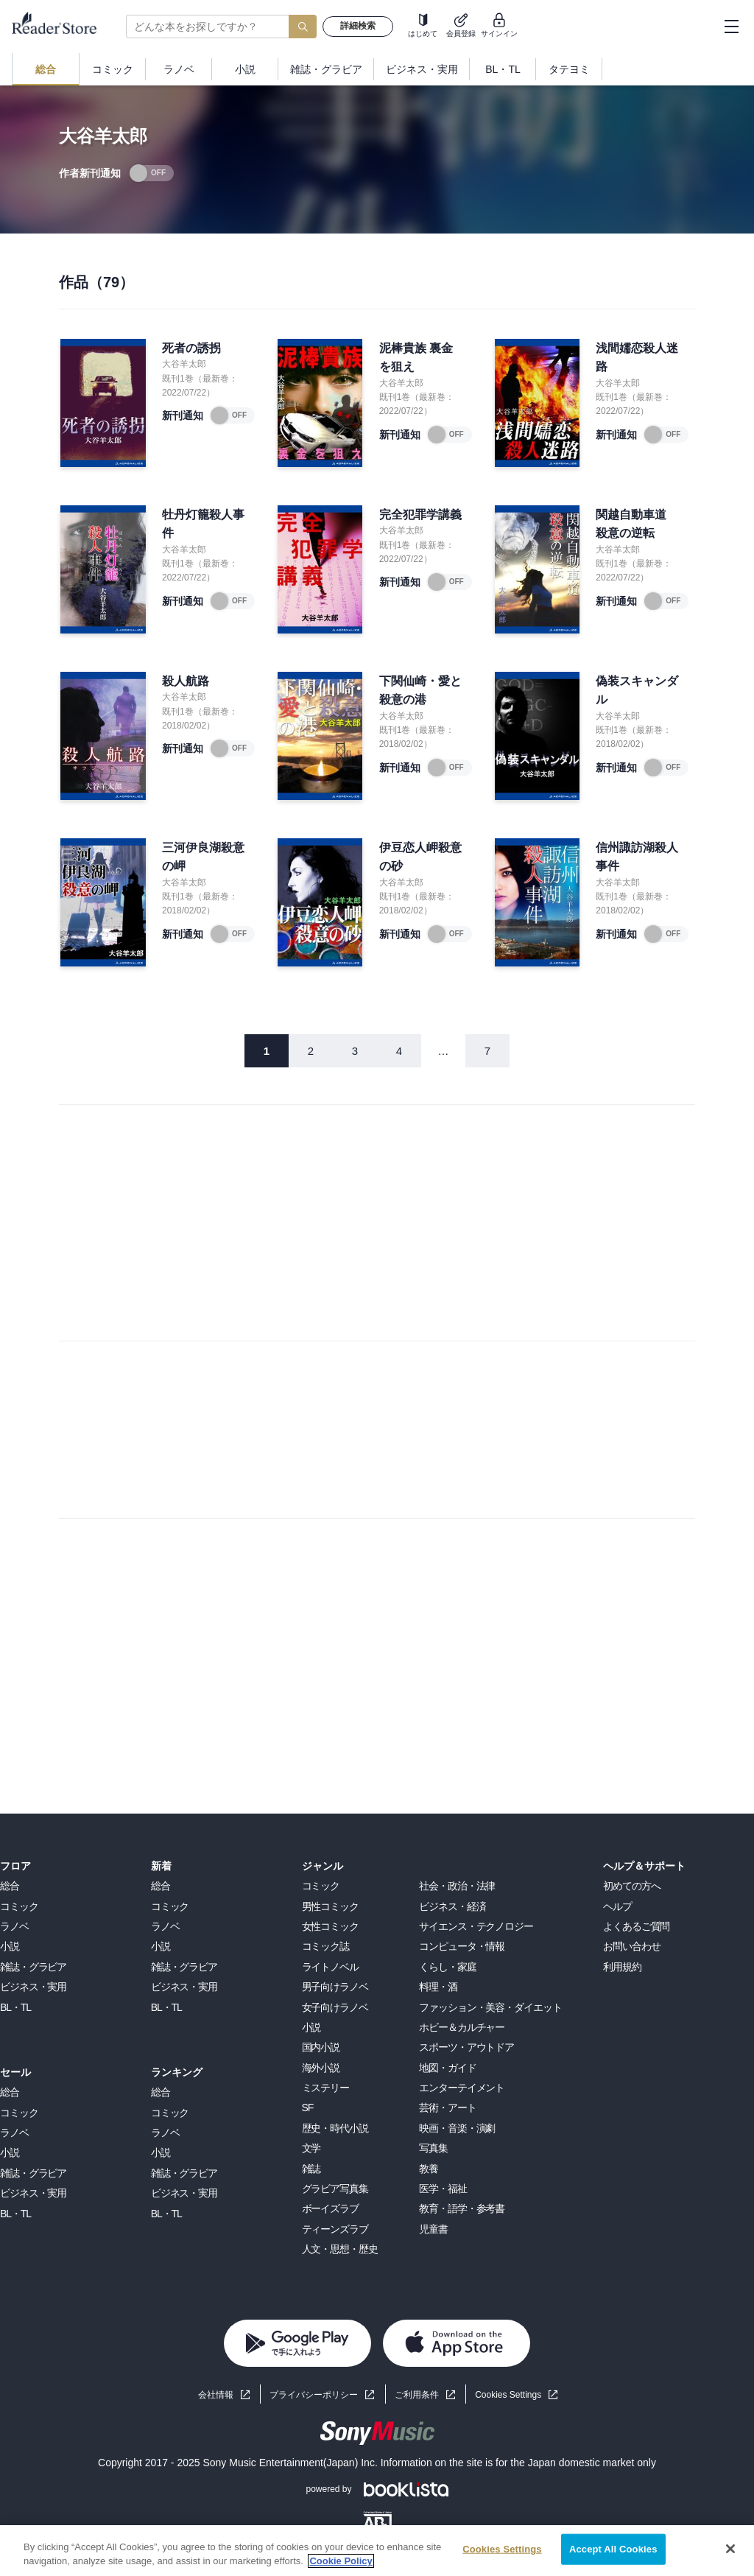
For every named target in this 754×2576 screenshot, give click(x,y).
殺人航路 (185, 681)
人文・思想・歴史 (340, 2249)
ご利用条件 (417, 2395)
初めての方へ (631, 1886)
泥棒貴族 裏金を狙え (416, 357)
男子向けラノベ (335, 1987)
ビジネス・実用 (33, 1987)
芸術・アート (447, 2107)
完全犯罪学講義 (420, 514)
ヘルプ (617, 1906)
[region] (377, 2550)
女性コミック (330, 1926)
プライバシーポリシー (313, 2395)
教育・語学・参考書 (461, 2208)
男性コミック (330, 1906)
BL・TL (15, 2007)
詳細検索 (358, 26)
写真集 (433, 2148)
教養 (428, 2169)
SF (308, 2107)
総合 (9, 1886)
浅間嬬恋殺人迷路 (637, 357)
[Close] (730, 2549)
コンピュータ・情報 (461, 1946)
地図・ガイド (447, 2068)
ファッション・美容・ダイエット (490, 2007)
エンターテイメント (461, 2088)
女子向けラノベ (335, 2007)
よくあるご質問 (636, 1926)
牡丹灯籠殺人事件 (203, 524)
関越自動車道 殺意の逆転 (631, 524)
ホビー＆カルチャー (461, 2027)
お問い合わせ (631, 1946)
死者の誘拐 (191, 348)
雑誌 (311, 2169)
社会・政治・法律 (457, 1886)
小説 (9, 1946)
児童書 (433, 2229)
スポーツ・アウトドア (466, 2047)
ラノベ (14, 1926)
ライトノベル (330, 1967)
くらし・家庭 (447, 1967)
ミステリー (325, 2088)
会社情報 (215, 2395)
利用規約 (622, 1967)
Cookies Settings (508, 2395)
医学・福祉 (442, 2188)
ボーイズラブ (330, 2208)
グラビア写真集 (335, 2188)
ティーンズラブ (335, 2229)
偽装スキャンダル (637, 690)
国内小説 (321, 2047)
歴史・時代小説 (335, 2128)
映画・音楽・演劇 (457, 2128)
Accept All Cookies (613, 2549)
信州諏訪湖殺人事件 (637, 857)
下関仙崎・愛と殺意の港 (420, 690)
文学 (311, 2148)
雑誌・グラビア (33, 1967)
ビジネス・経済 (452, 1906)
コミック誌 (325, 1946)
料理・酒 (438, 1987)
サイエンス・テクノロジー (476, 1926)
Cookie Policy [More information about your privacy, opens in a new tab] (340, 2560)
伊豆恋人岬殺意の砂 (420, 857)
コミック (19, 1906)
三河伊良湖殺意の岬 (203, 857)
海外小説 (321, 2068)
